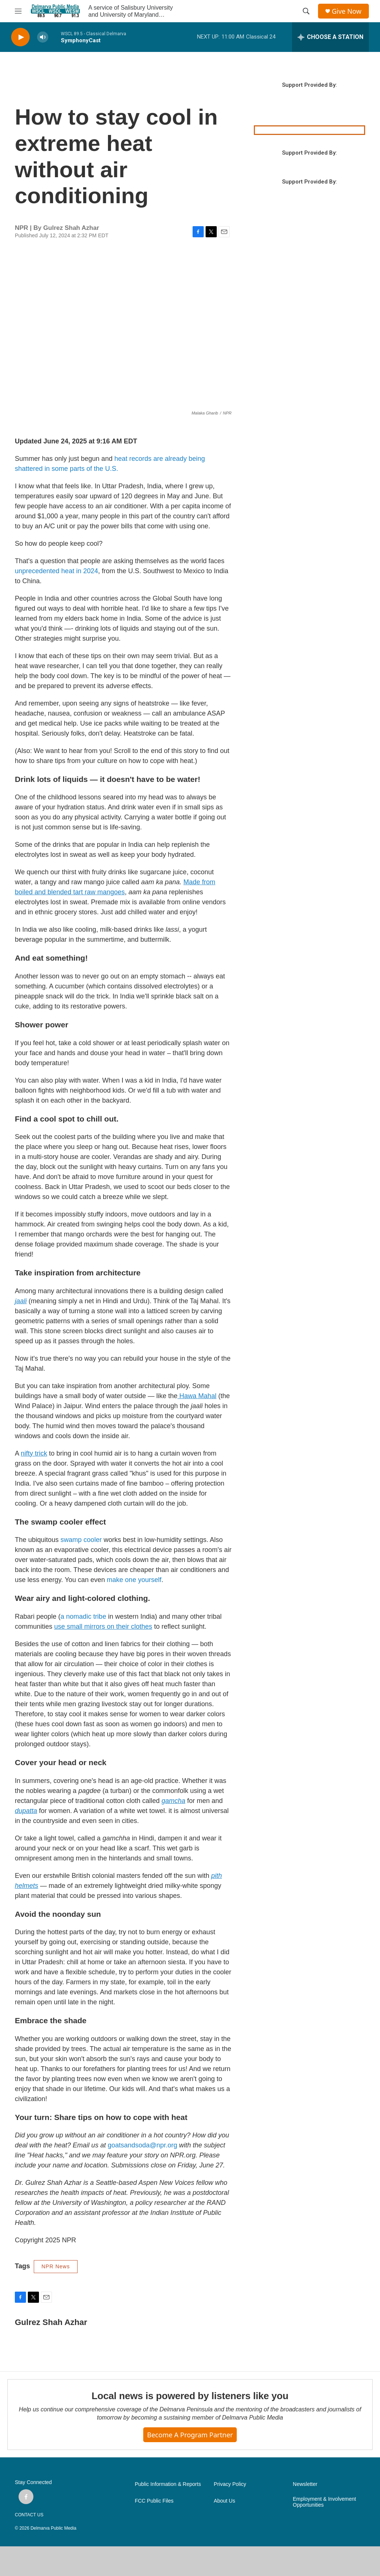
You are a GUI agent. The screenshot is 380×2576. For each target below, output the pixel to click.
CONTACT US (29, 2514)
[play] (20, 37)
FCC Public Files (154, 2501)
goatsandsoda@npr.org (142, 2145)
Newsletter (305, 2484)
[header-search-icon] (306, 11)
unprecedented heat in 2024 (56, 571)
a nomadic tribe (83, 1616)
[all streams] (330, 37)
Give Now (346, 11)
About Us (224, 2501)
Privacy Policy (230, 2484)
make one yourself (134, 1579)
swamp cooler (81, 1539)
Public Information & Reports (168, 2484)
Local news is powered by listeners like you (190, 2395)
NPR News (56, 2266)
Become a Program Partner (190, 2434)
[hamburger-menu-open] (18, 11)
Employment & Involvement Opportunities (324, 2502)
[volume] (42, 37)
